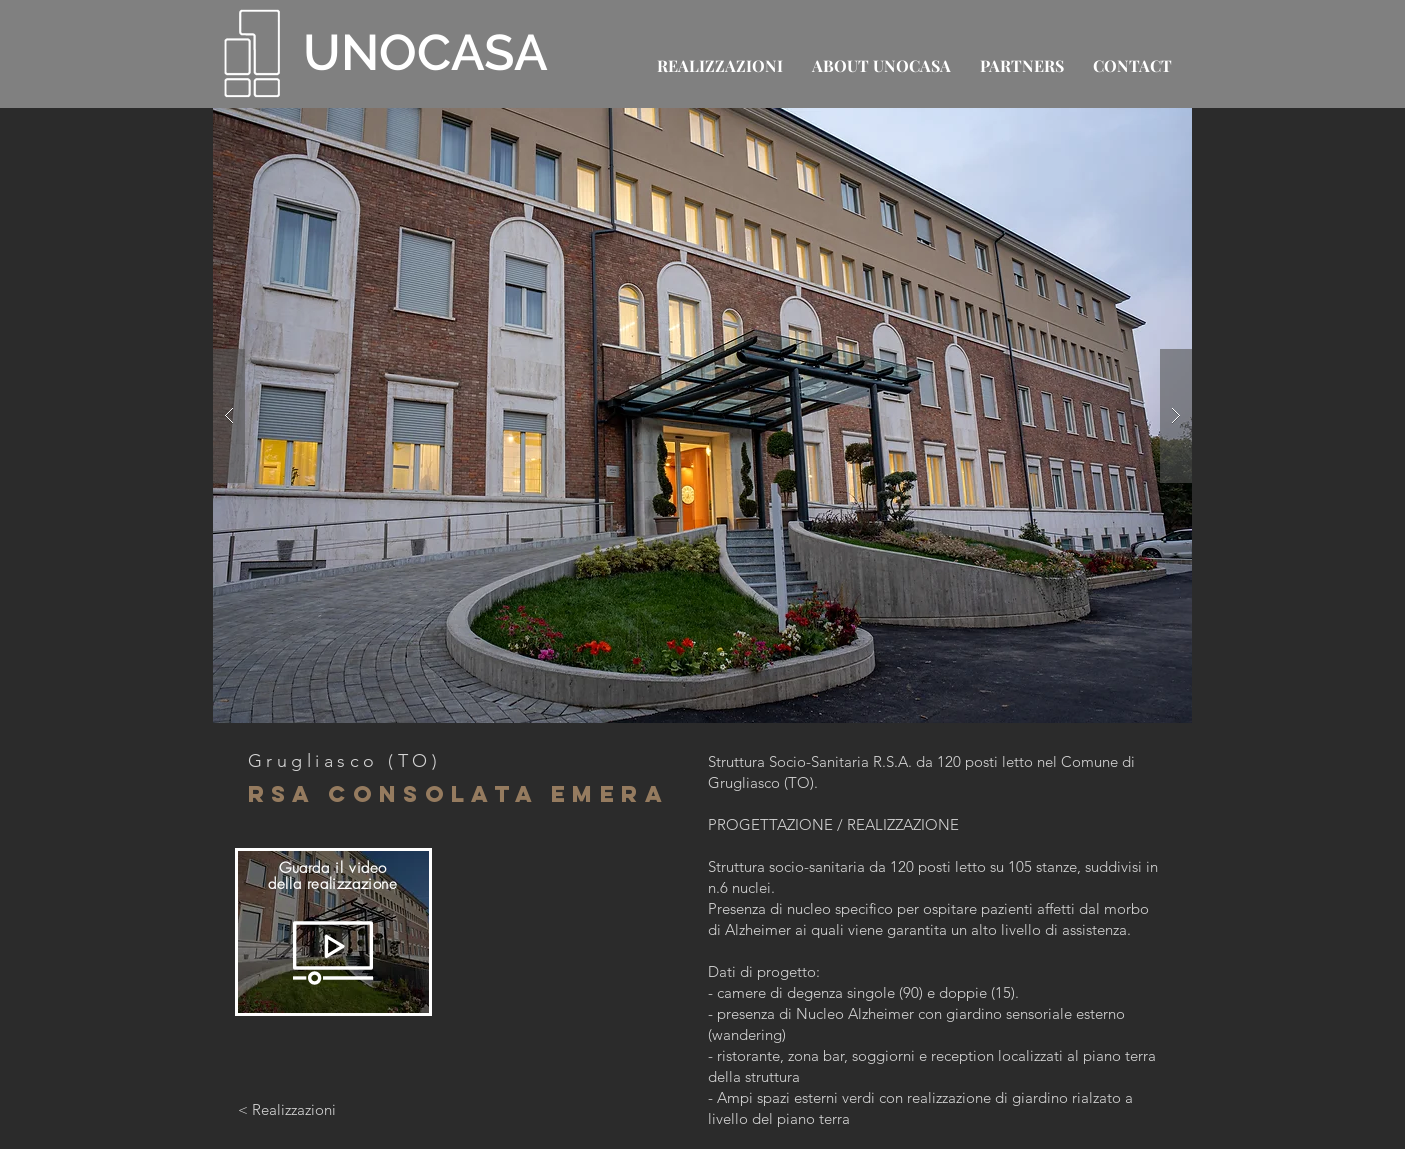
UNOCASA (425, 52)
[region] (333, 932)
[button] (702, 415)
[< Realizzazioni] (287, 1109)
